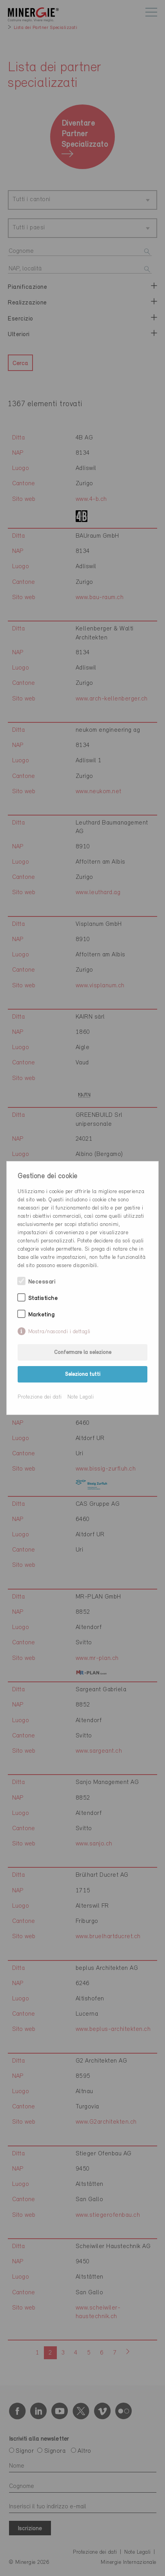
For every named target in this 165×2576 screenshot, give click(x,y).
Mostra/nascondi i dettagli (59, 1332)
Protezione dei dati (40, 1397)
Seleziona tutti (82, 1374)
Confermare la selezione (82, 1353)
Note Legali (80, 1397)
